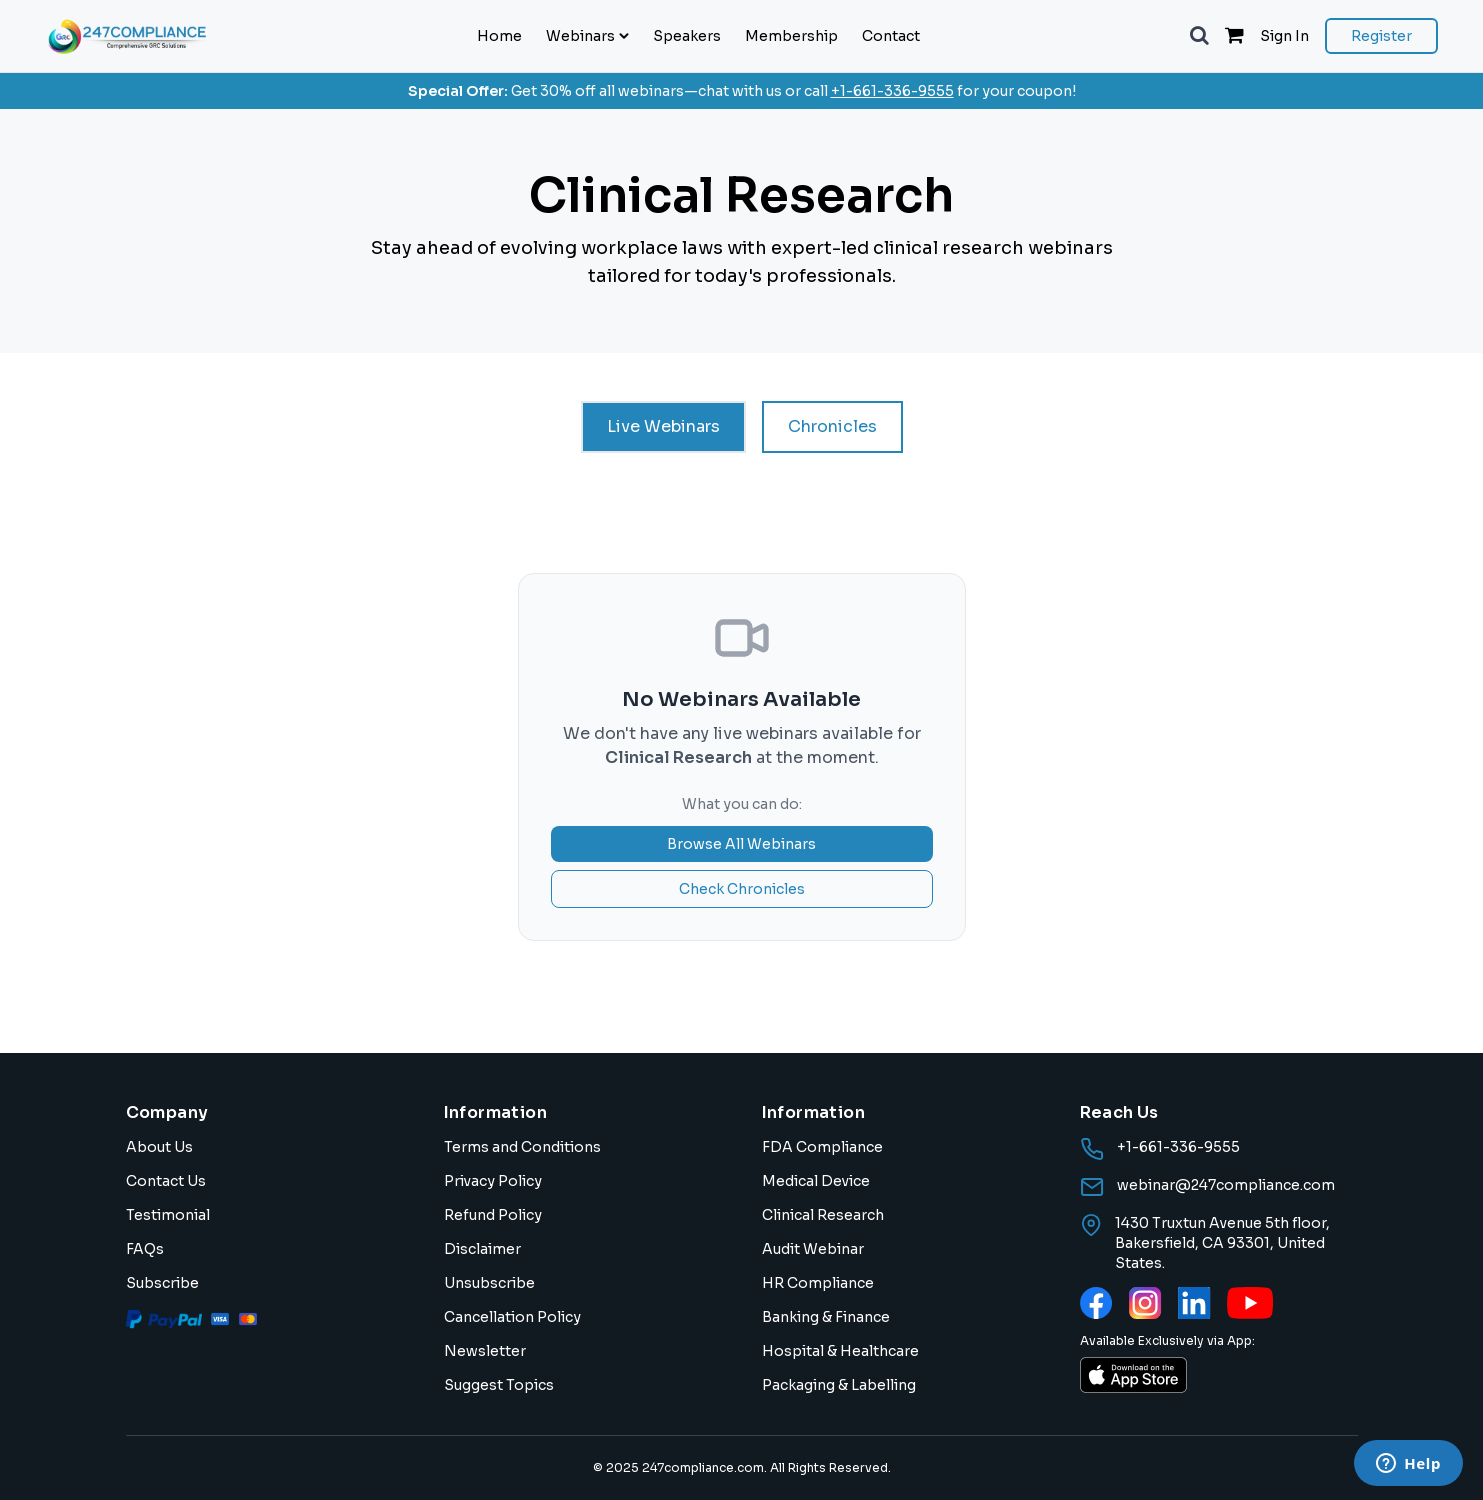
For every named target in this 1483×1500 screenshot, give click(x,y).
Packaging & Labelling (839, 1385)
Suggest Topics (499, 1385)
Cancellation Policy (512, 1317)
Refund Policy (493, 1215)
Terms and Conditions (522, 1147)
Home (499, 36)
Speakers (687, 36)
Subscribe (162, 1283)
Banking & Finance (826, 1317)
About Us (159, 1147)
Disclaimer (482, 1249)
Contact (891, 36)
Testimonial (168, 1215)
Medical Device (816, 1181)
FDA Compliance (822, 1147)
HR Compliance (818, 1283)
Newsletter (485, 1351)
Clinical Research (823, 1215)
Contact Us (166, 1181)
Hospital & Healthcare (840, 1351)
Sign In (1284, 36)
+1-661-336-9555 (892, 91)
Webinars (587, 36)
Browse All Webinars (741, 844)
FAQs (145, 1249)
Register (1381, 36)
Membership (791, 36)
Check (742, 889)
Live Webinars (663, 426)
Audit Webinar (813, 1249)
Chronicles (832, 426)
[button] (1199, 36)
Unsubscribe (489, 1283)
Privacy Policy (493, 1181)
